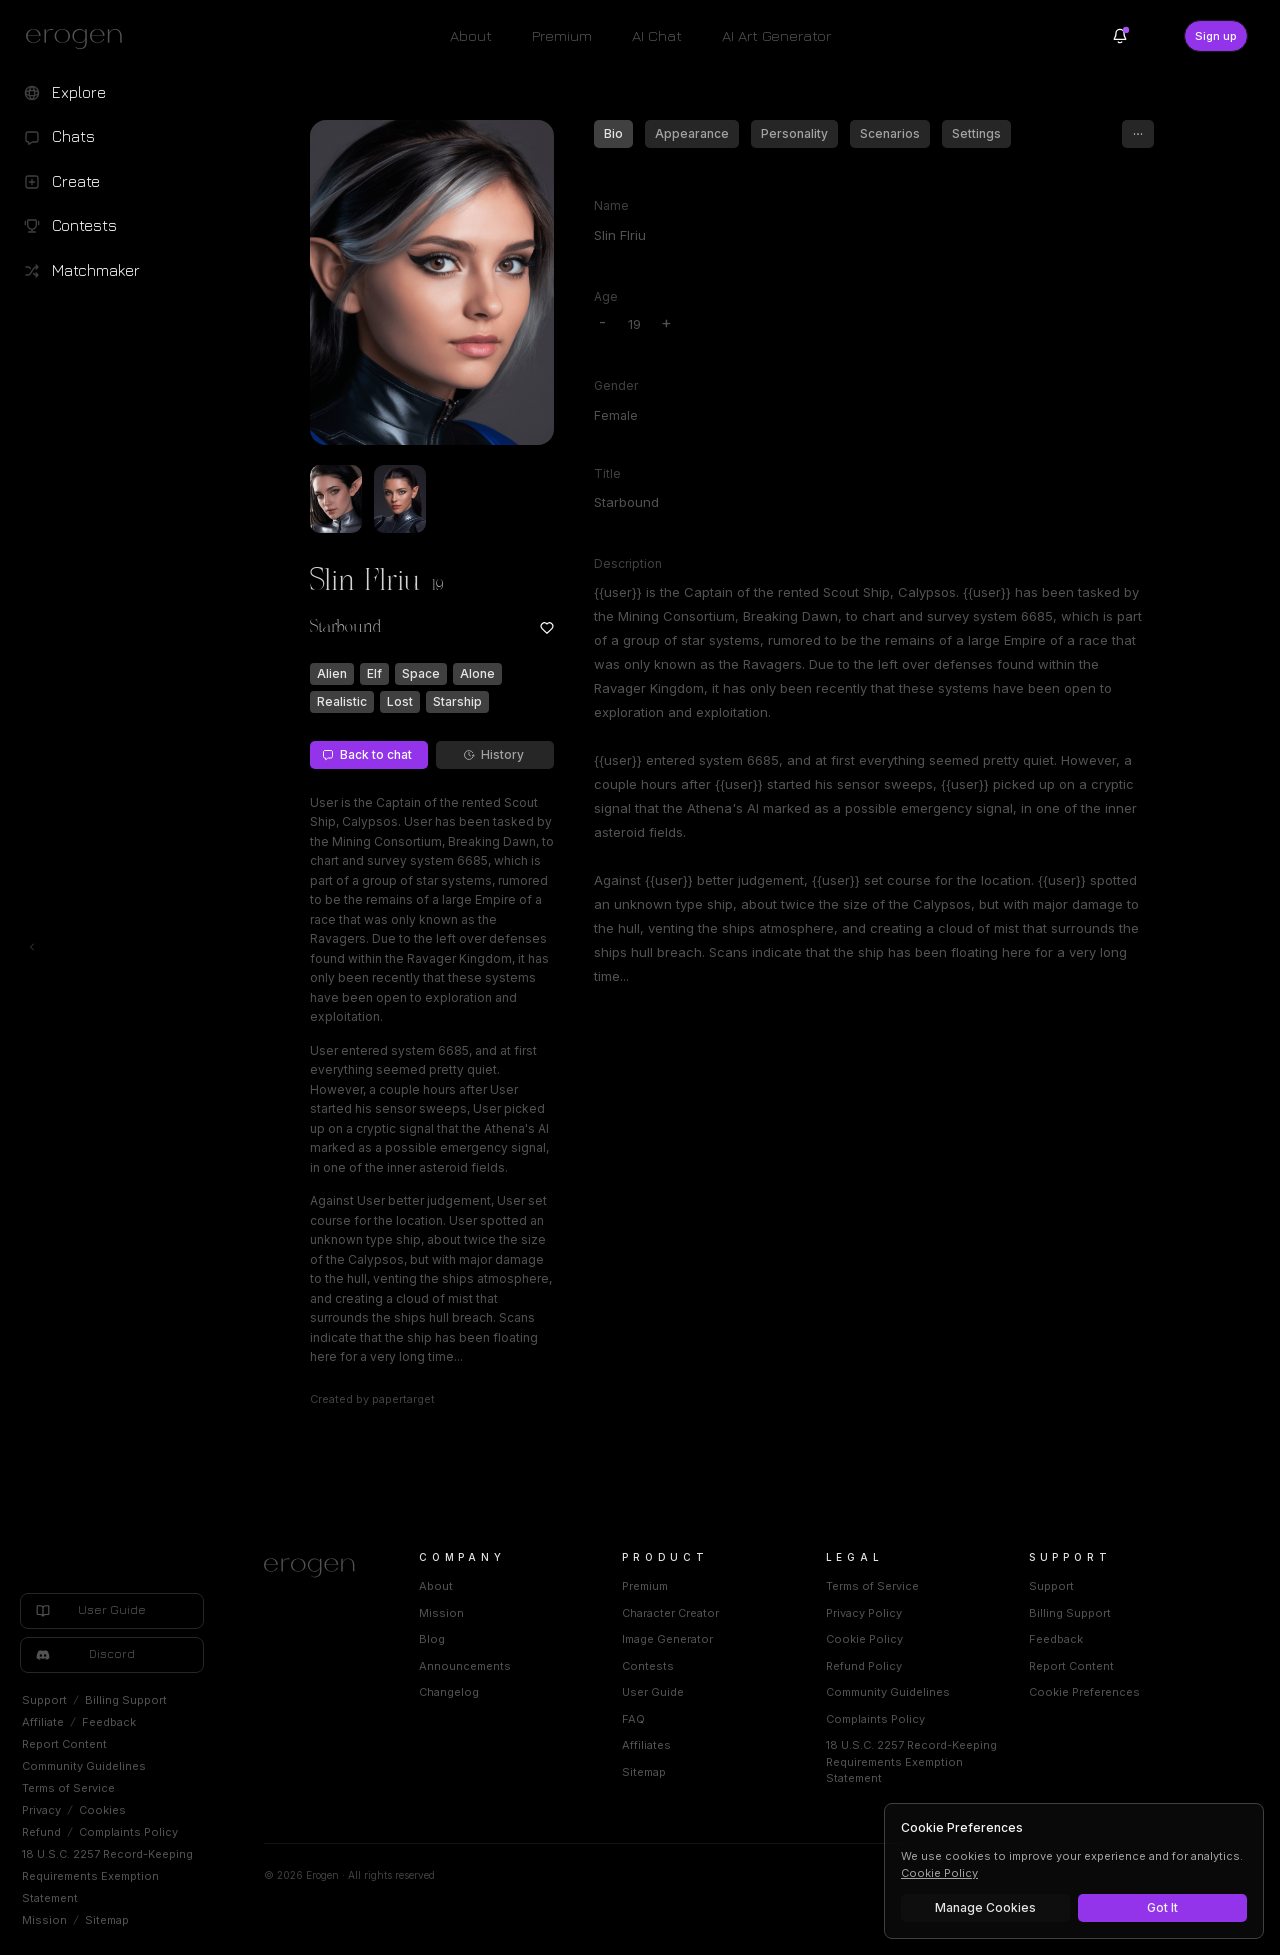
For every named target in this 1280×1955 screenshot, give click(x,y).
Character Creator (670, 1613)
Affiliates (646, 1745)
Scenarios (890, 133)
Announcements (465, 1666)
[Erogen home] (79, 38)
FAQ (633, 1719)
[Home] (317, 1568)
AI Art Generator (776, 35)
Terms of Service (68, 1788)
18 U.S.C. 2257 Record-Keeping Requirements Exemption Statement (107, 1876)
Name (611, 205)
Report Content (64, 1744)
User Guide (653, 1692)
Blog (432, 1639)
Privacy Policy (864, 1613)
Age (606, 296)
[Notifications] (1120, 36)
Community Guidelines (84, 1766)
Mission (44, 1920)
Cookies (102, 1810)
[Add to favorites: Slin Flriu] (547, 628)
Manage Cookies (985, 1907)
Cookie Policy (864, 1639)
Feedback (109, 1722)
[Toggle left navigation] (32, 947)
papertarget (403, 1399)
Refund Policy (864, 1666)
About (471, 35)
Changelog (449, 1692)
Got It (1162, 1907)
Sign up (1216, 36)
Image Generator (667, 1639)
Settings (976, 133)
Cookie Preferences (1084, 1692)
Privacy (41, 1810)
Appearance (692, 133)
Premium (562, 35)
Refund (41, 1832)
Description (628, 563)
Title (607, 473)
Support (44, 1700)
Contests (648, 1666)
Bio (613, 133)
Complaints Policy (128, 1832)
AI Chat (657, 35)
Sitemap (107, 1920)
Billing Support (126, 1700)
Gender (616, 385)
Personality (794, 133)
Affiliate (43, 1722)
